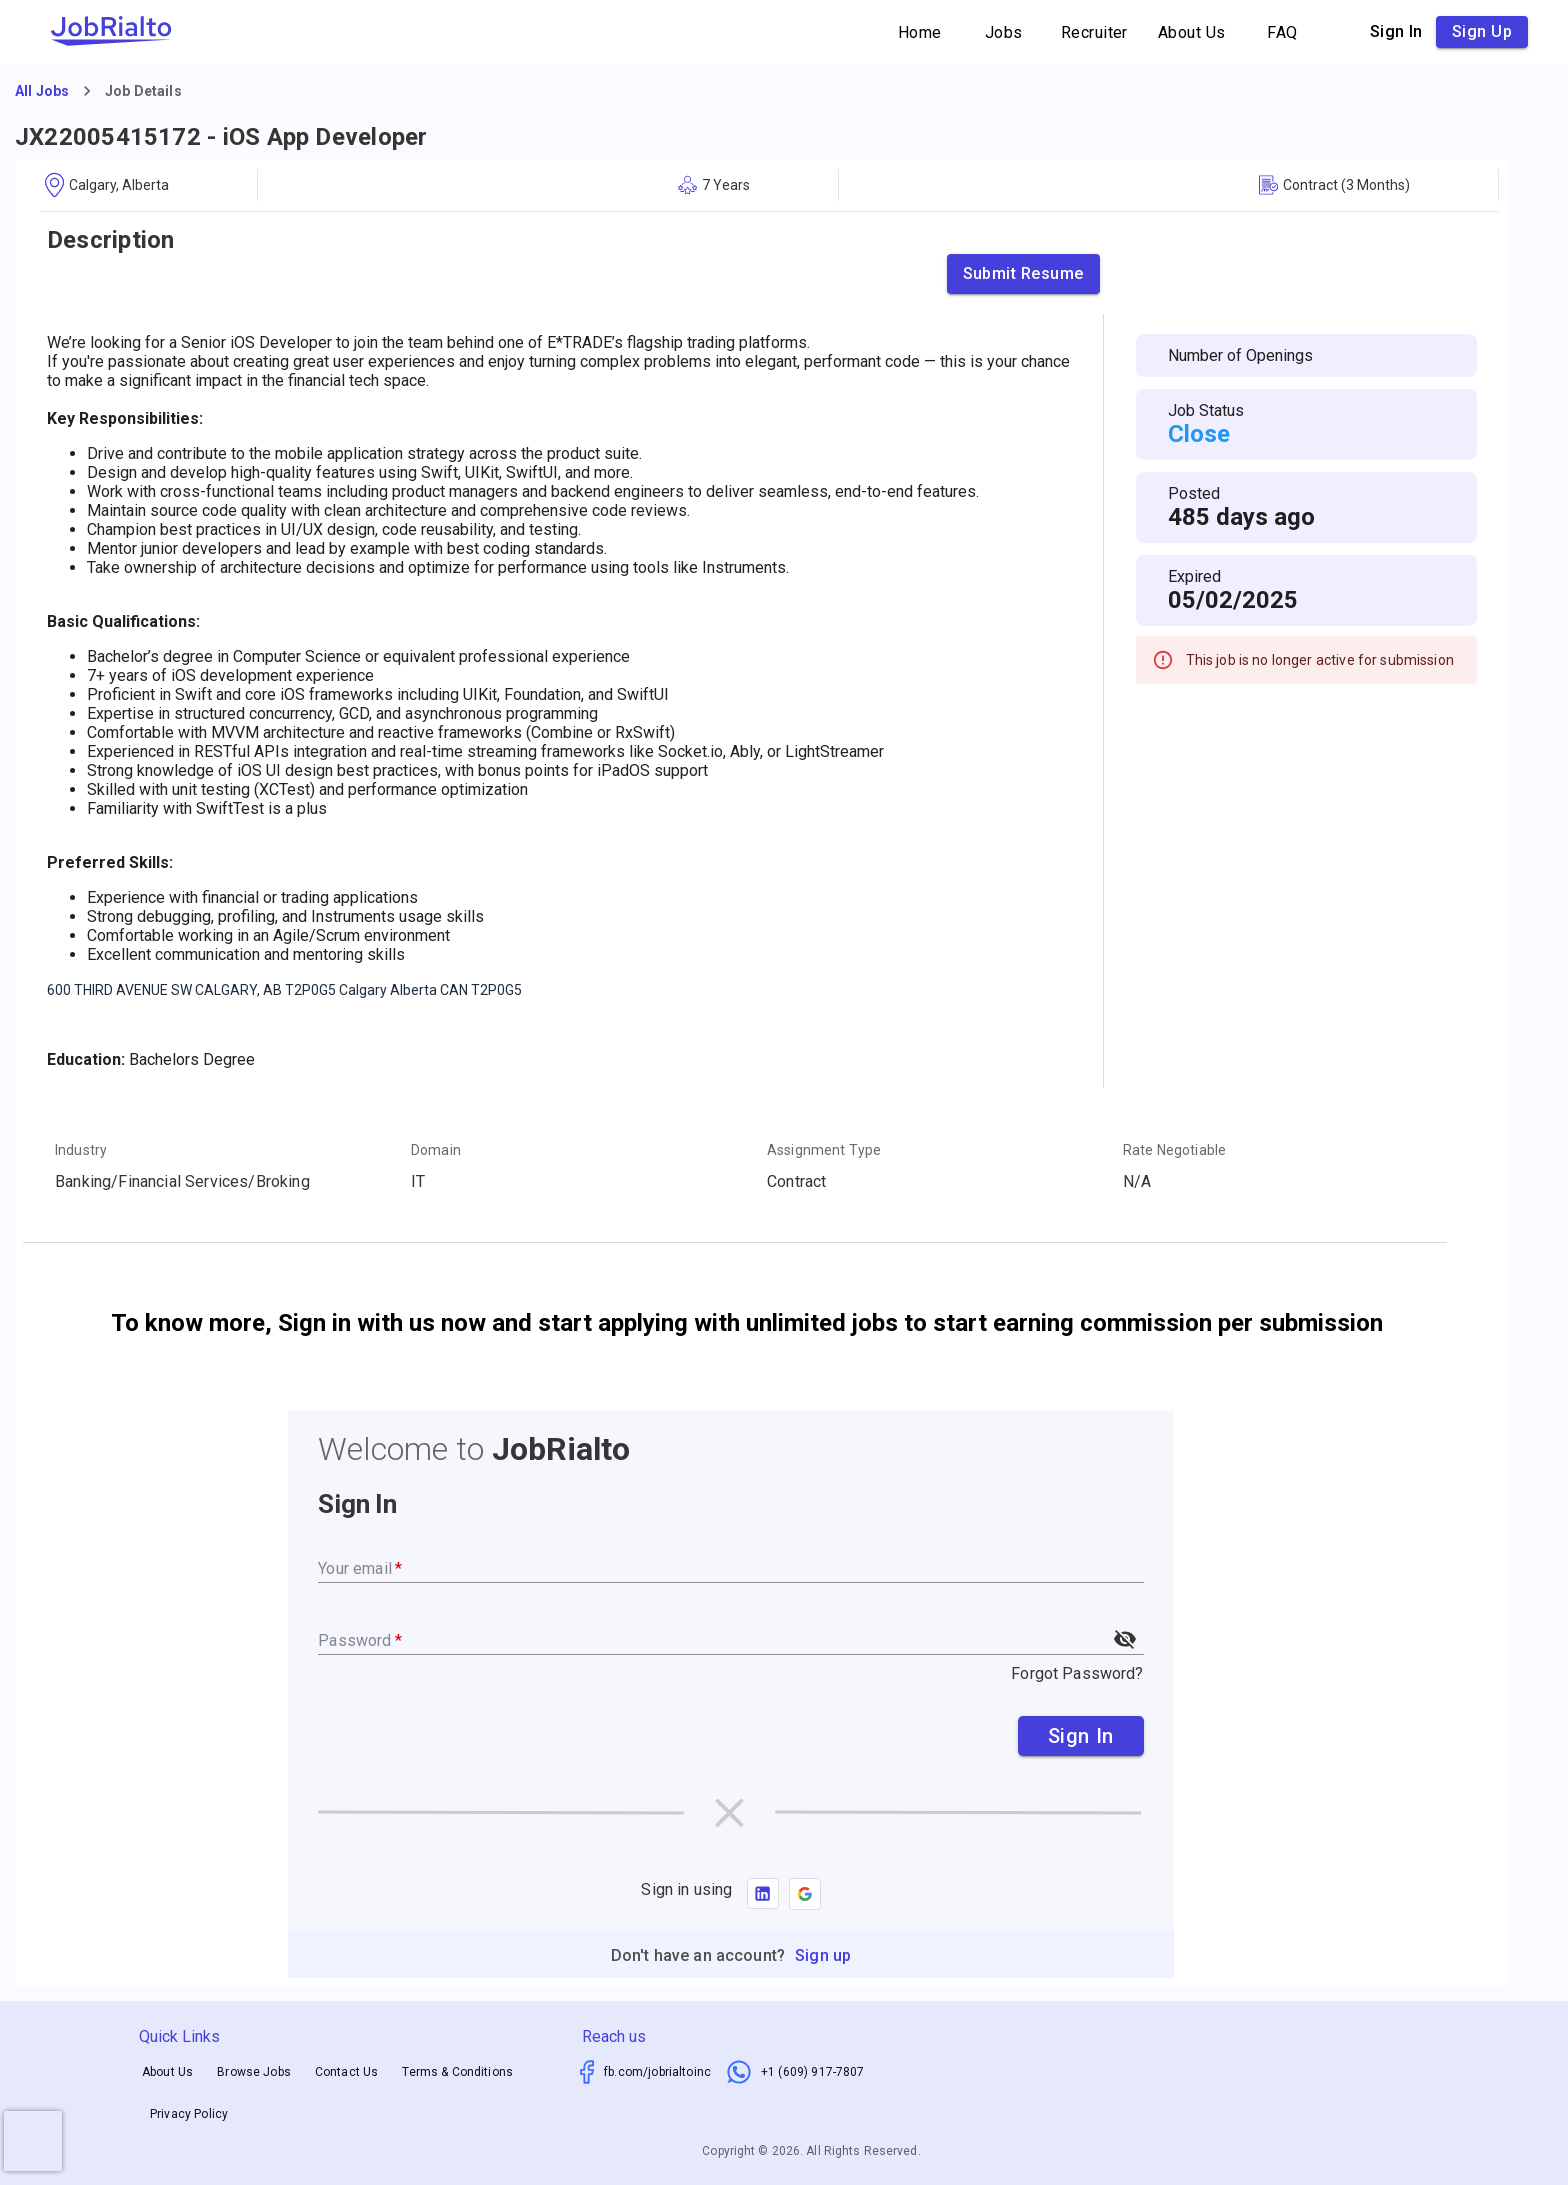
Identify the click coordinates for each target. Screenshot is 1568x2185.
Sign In (1081, 1736)
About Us (1192, 32)
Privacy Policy (189, 2115)
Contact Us (347, 2072)
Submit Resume (1023, 274)
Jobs (1004, 32)
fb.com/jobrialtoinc (657, 2072)
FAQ (1283, 32)
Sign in (1396, 32)
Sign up (1482, 32)
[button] (805, 1894)
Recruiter (1094, 32)
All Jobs (42, 91)
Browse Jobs (254, 2072)
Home (920, 32)
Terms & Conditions (457, 2072)
